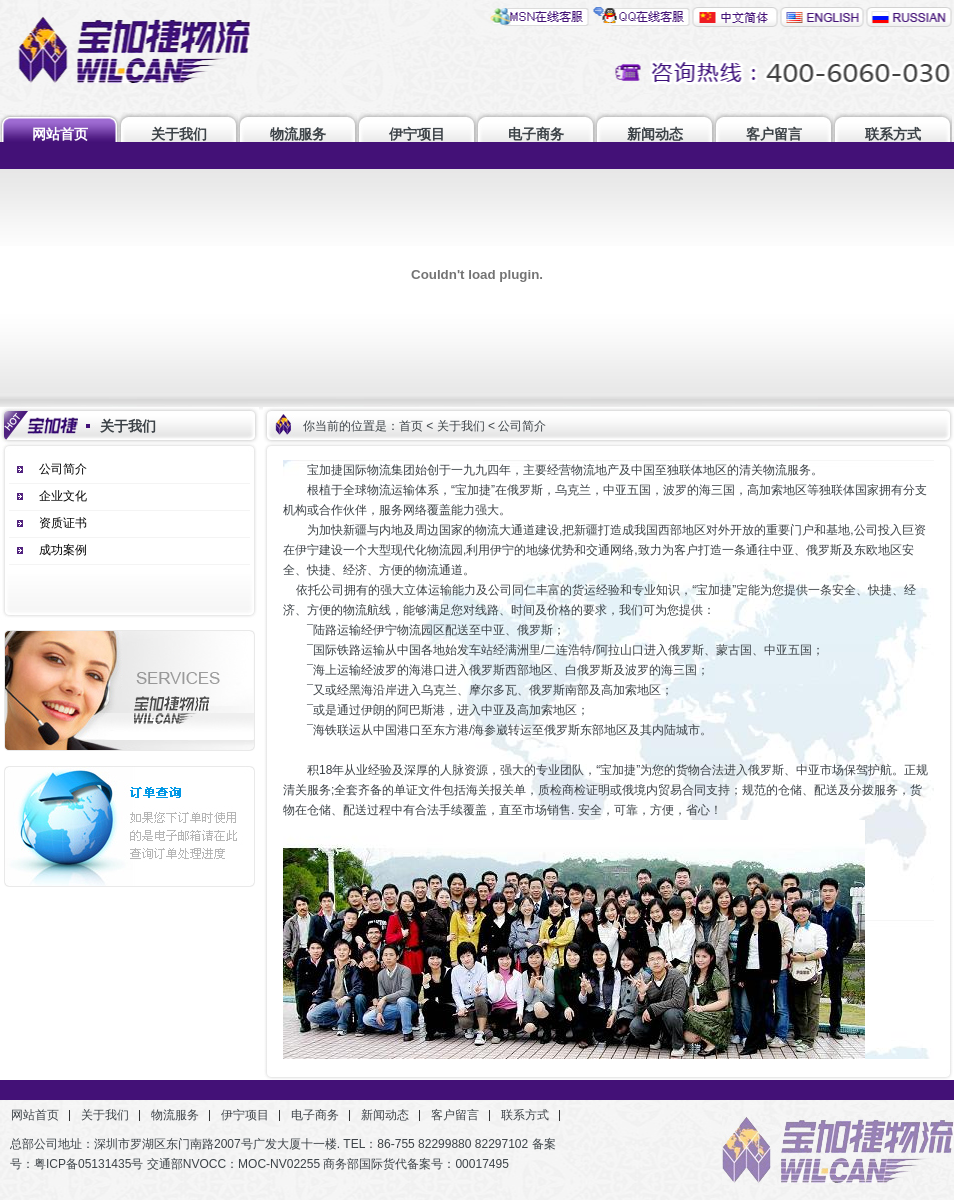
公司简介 (63, 469)
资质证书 (63, 523)
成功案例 (63, 550)
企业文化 (63, 496)
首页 (411, 426)
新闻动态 (655, 134)
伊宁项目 (417, 134)
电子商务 (536, 134)
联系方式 (893, 134)
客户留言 (774, 134)
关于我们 (179, 134)
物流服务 (298, 134)
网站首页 (60, 134)
